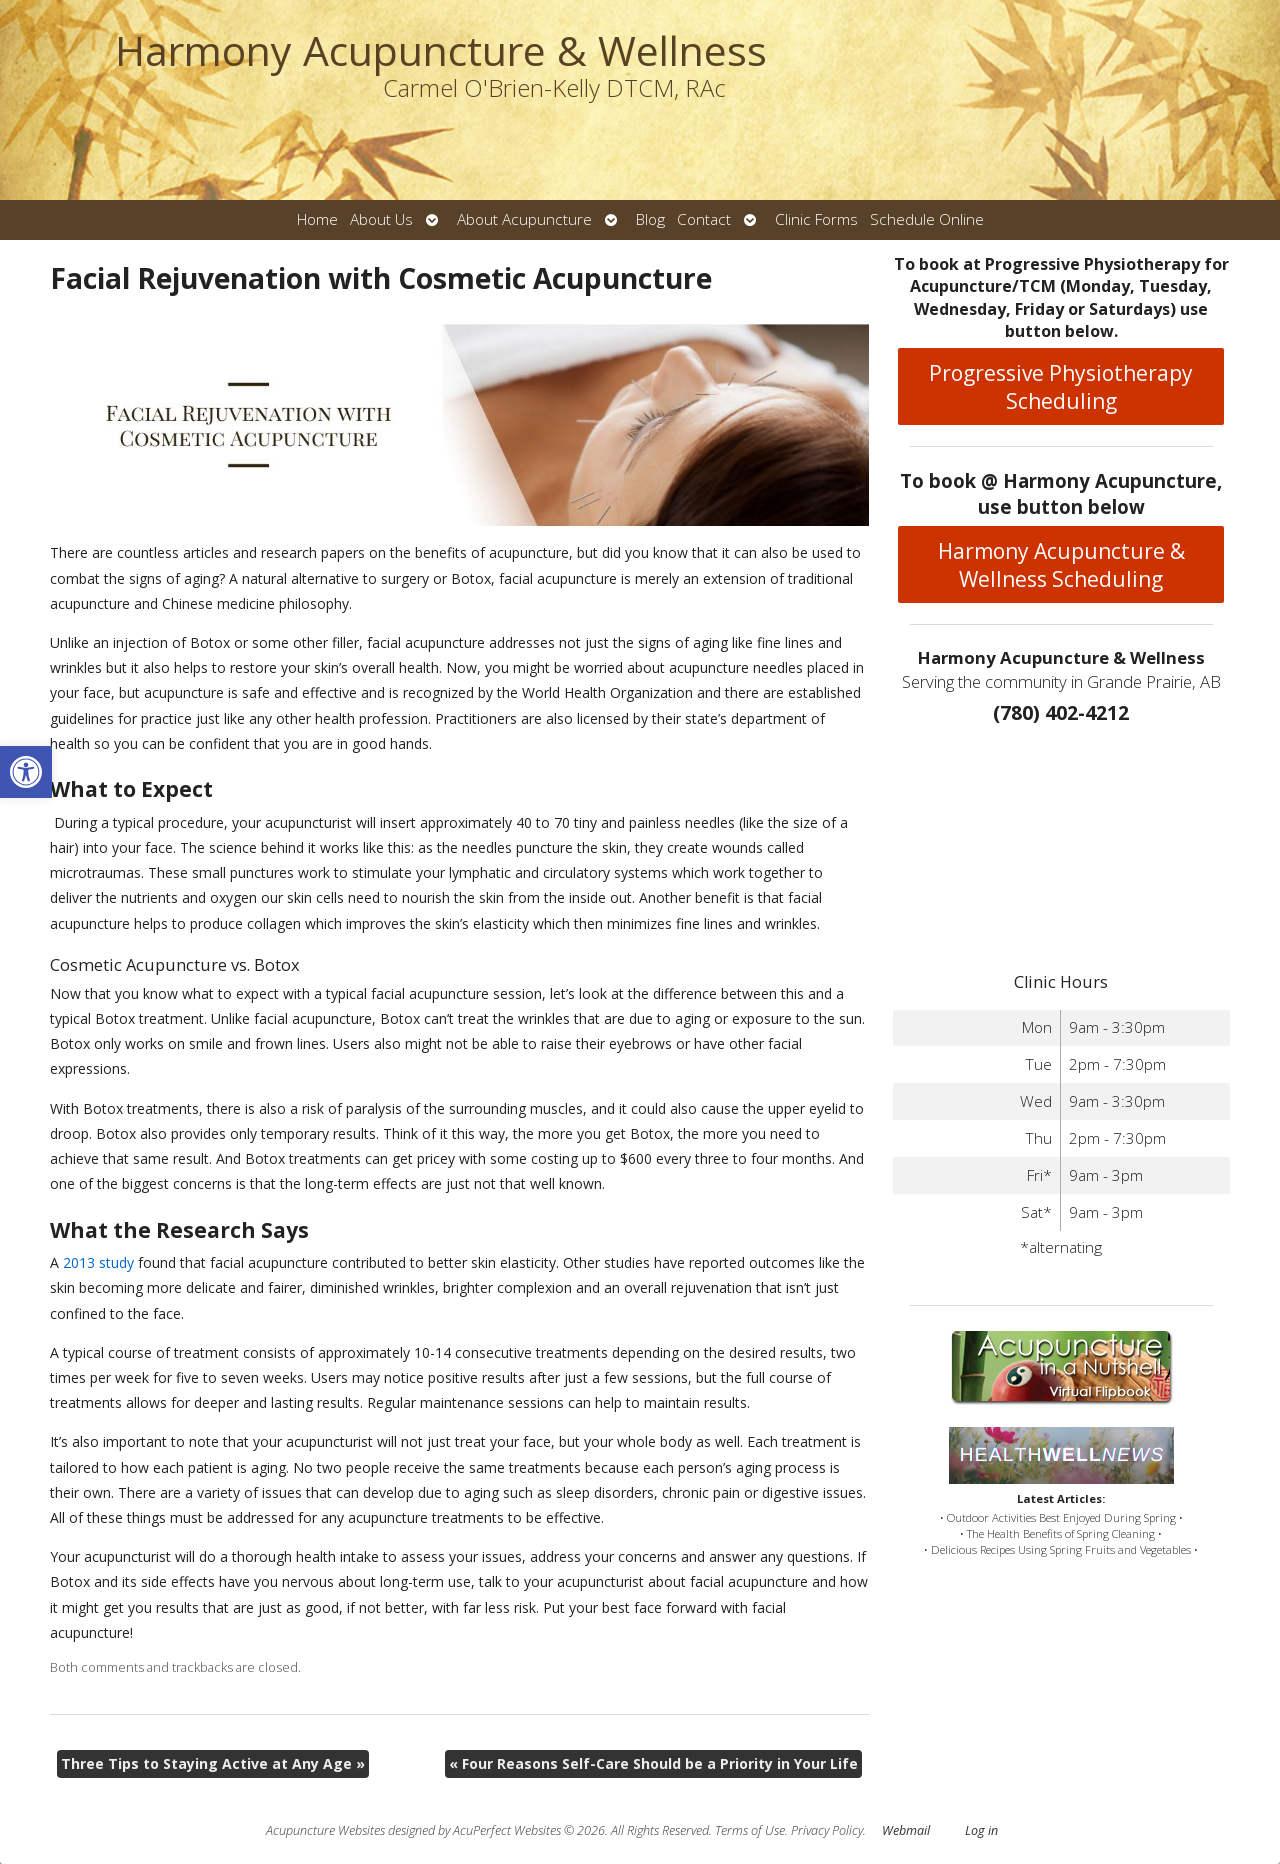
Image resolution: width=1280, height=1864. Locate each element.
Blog (650, 219)
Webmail (906, 1830)
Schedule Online (927, 219)
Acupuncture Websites (325, 1830)
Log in (981, 1830)
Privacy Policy (827, 1830)
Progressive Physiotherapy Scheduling (1061, 387)
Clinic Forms (816, 219)
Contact (704, 219)
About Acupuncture (524, 219)
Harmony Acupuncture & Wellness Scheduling (1061, 565)
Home (317, 219)
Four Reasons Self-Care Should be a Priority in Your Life (653, 1763)
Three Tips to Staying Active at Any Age (213, 1763)
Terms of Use (750, 1830)
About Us (381, 219)
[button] (26, 772)
